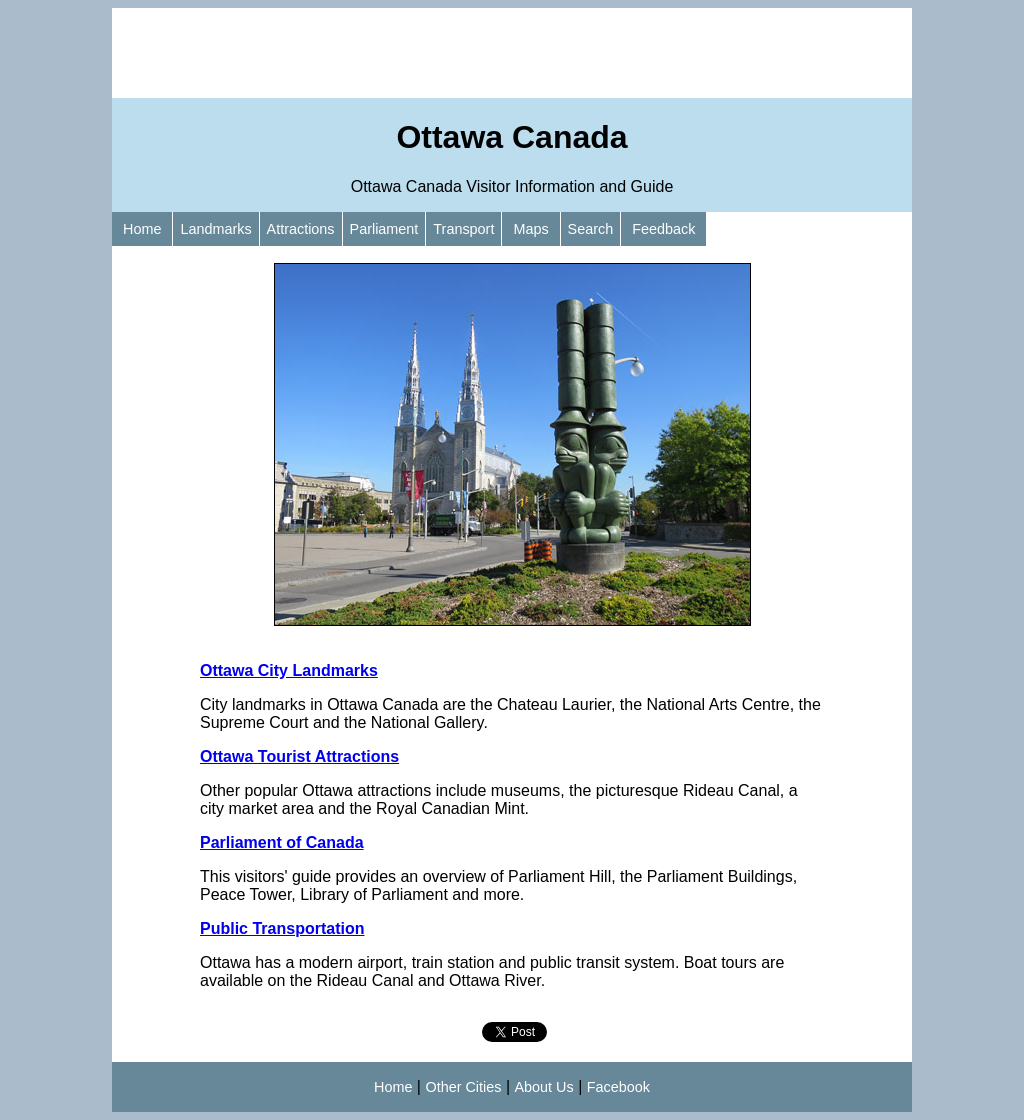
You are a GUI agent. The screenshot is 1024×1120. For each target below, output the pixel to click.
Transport (463, 229)
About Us (544, 1087)
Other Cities (463, 1087)
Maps (530, 229)
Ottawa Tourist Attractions (299, 756)
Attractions (301, 229)
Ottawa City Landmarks (289, 670)
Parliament (384, 229)
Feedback (663, 229)
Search (591, 229)
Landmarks (215, 229)
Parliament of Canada (282, 842)
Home (142, 229)
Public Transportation (282, 928)
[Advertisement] (512, 53)
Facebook (618, 1087)
